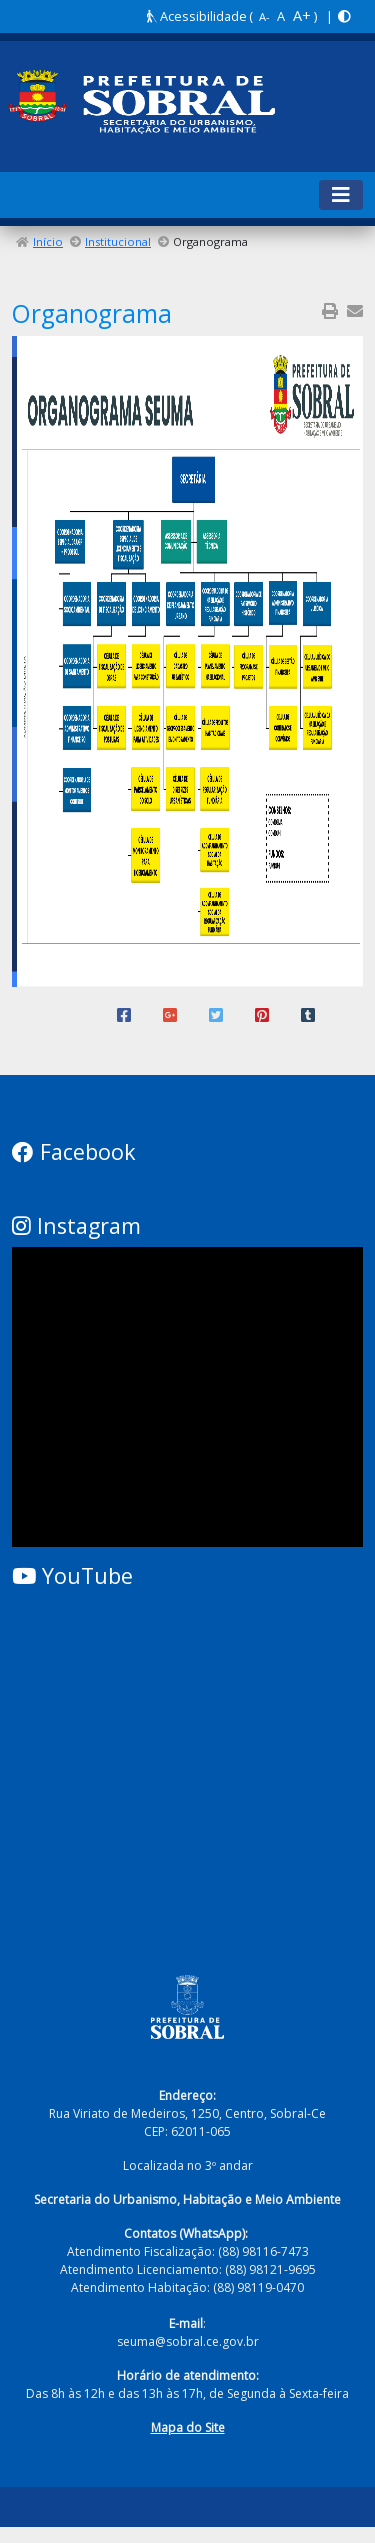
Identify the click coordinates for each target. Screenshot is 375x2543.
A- (264, 16)
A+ (302, 15)
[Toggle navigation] (341, 195)
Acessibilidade (197, 16)
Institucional (118, 241)
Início (48, 241)
